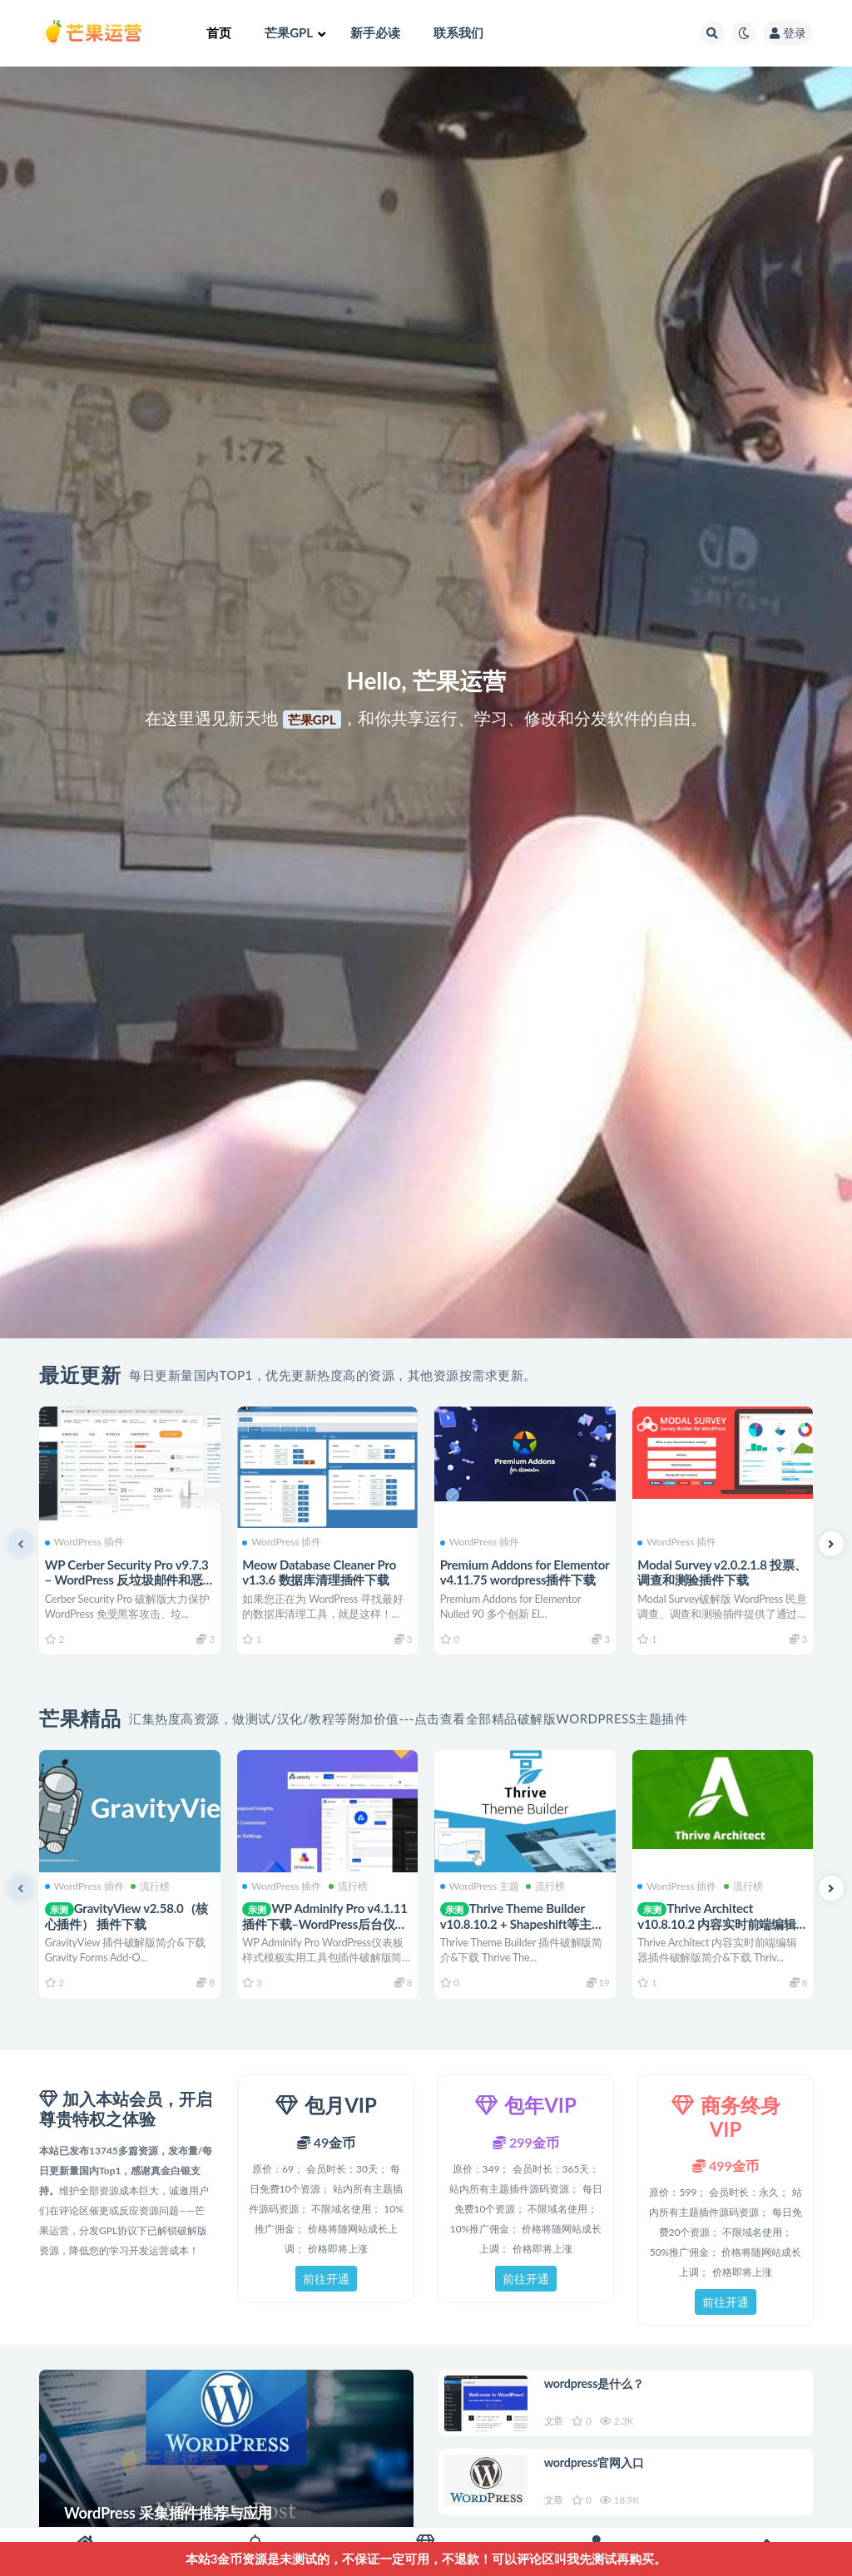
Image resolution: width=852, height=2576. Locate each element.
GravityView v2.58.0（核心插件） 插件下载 (129, 1915)
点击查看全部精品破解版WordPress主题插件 (551, 1718)
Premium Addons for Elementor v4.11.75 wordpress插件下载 (498, 1578)
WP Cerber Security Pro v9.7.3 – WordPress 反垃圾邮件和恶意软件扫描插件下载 (129, 1578)
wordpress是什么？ (599, 2385)
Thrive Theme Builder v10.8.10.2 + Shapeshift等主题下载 (525, 1923)
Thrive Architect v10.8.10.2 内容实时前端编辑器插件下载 (720, 1923)
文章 (557, 2423)
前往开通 (326, 2279)
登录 (788, 33)
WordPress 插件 (86, 1541)
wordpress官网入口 (599, 2470)
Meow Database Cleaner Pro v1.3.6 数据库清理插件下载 (322, 1571)
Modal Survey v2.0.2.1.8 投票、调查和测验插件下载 (713, 1571)
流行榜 (152, 1885)
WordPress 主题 (482, 1885)
